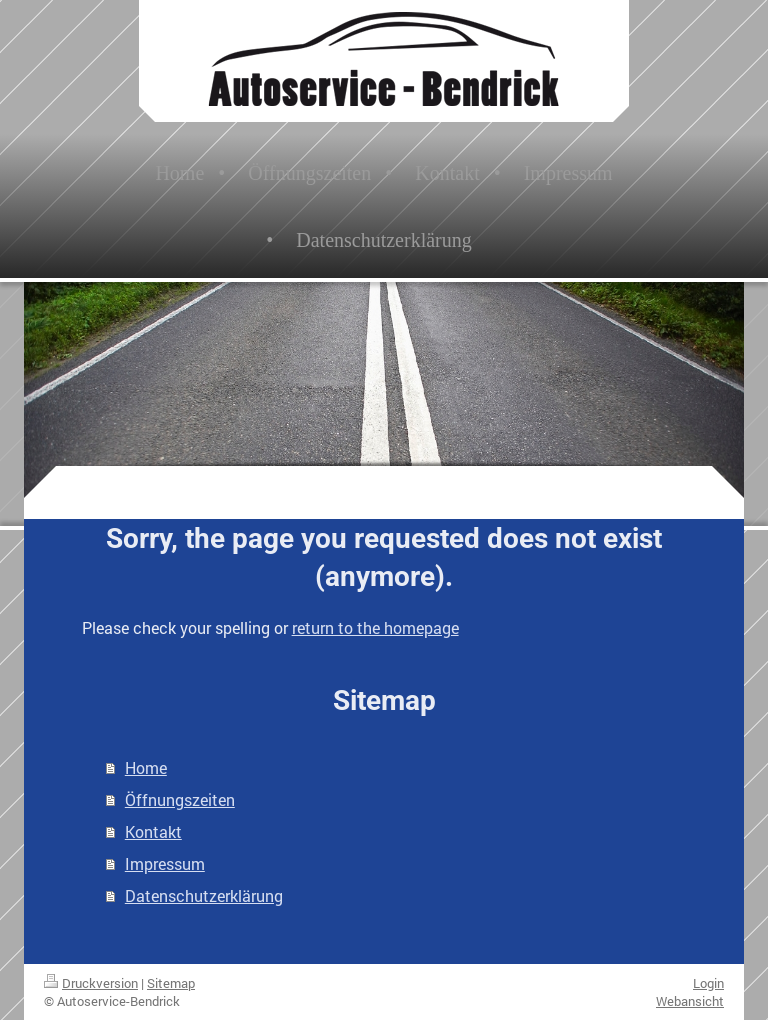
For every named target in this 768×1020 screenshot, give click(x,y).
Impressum (165, 863)
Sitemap (171, 983)
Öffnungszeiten (180, 799)
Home (146, 767)
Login (708, 983)
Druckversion (91, 983)
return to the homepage (375, 627)
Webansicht (690, 1001)
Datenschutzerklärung (204, 895)
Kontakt (153, 831)
